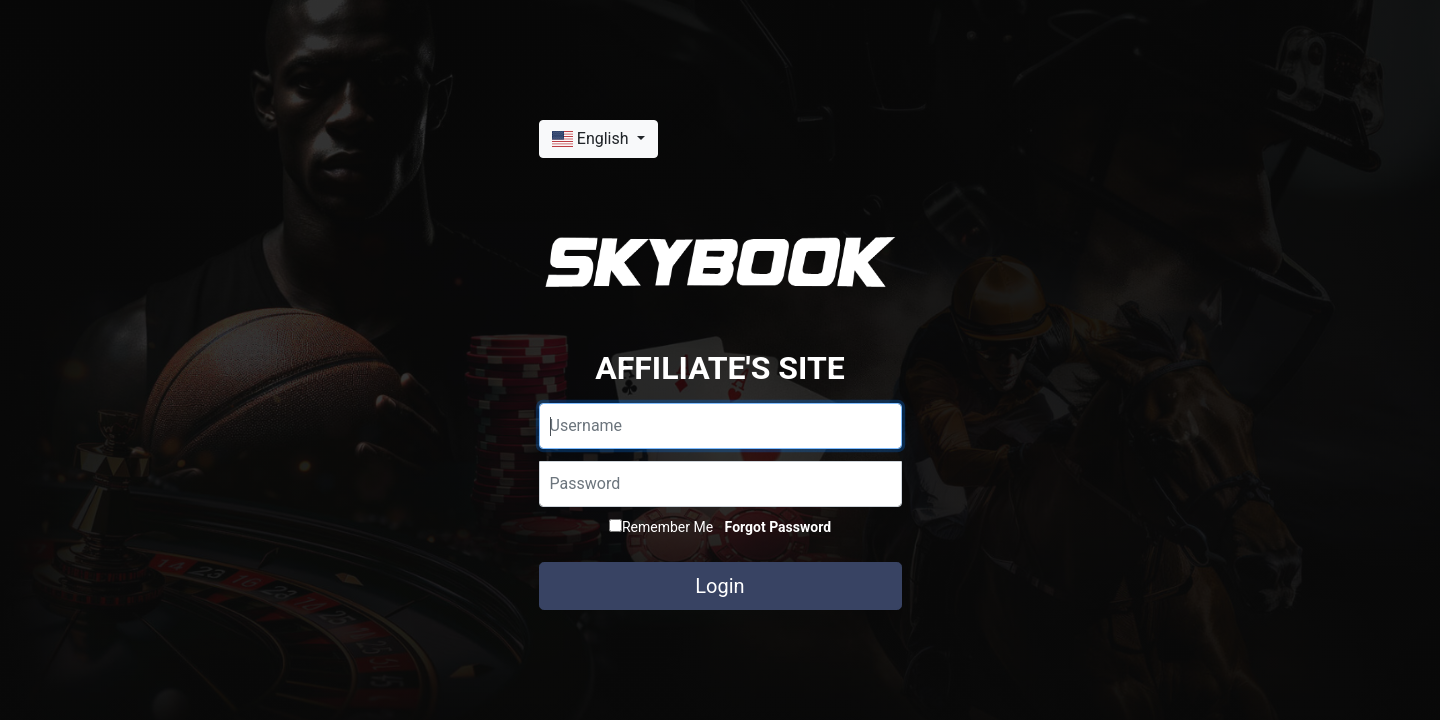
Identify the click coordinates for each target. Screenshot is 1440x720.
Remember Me (661, 527)
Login (719, 586)
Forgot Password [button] (778, 527)
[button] (598, 139)
